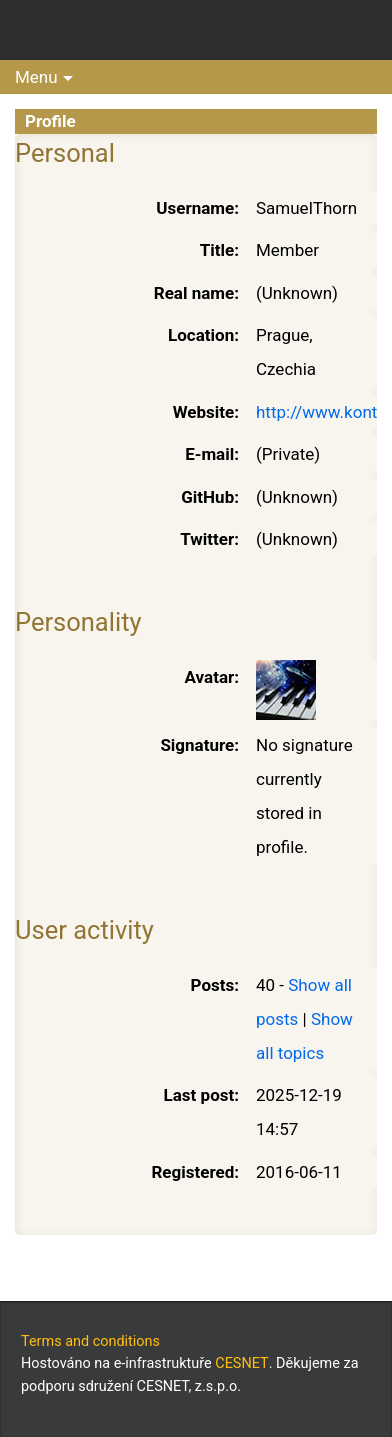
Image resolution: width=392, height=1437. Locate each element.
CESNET (241, 1363)
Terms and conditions (90, 1341)
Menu (36, 77)
